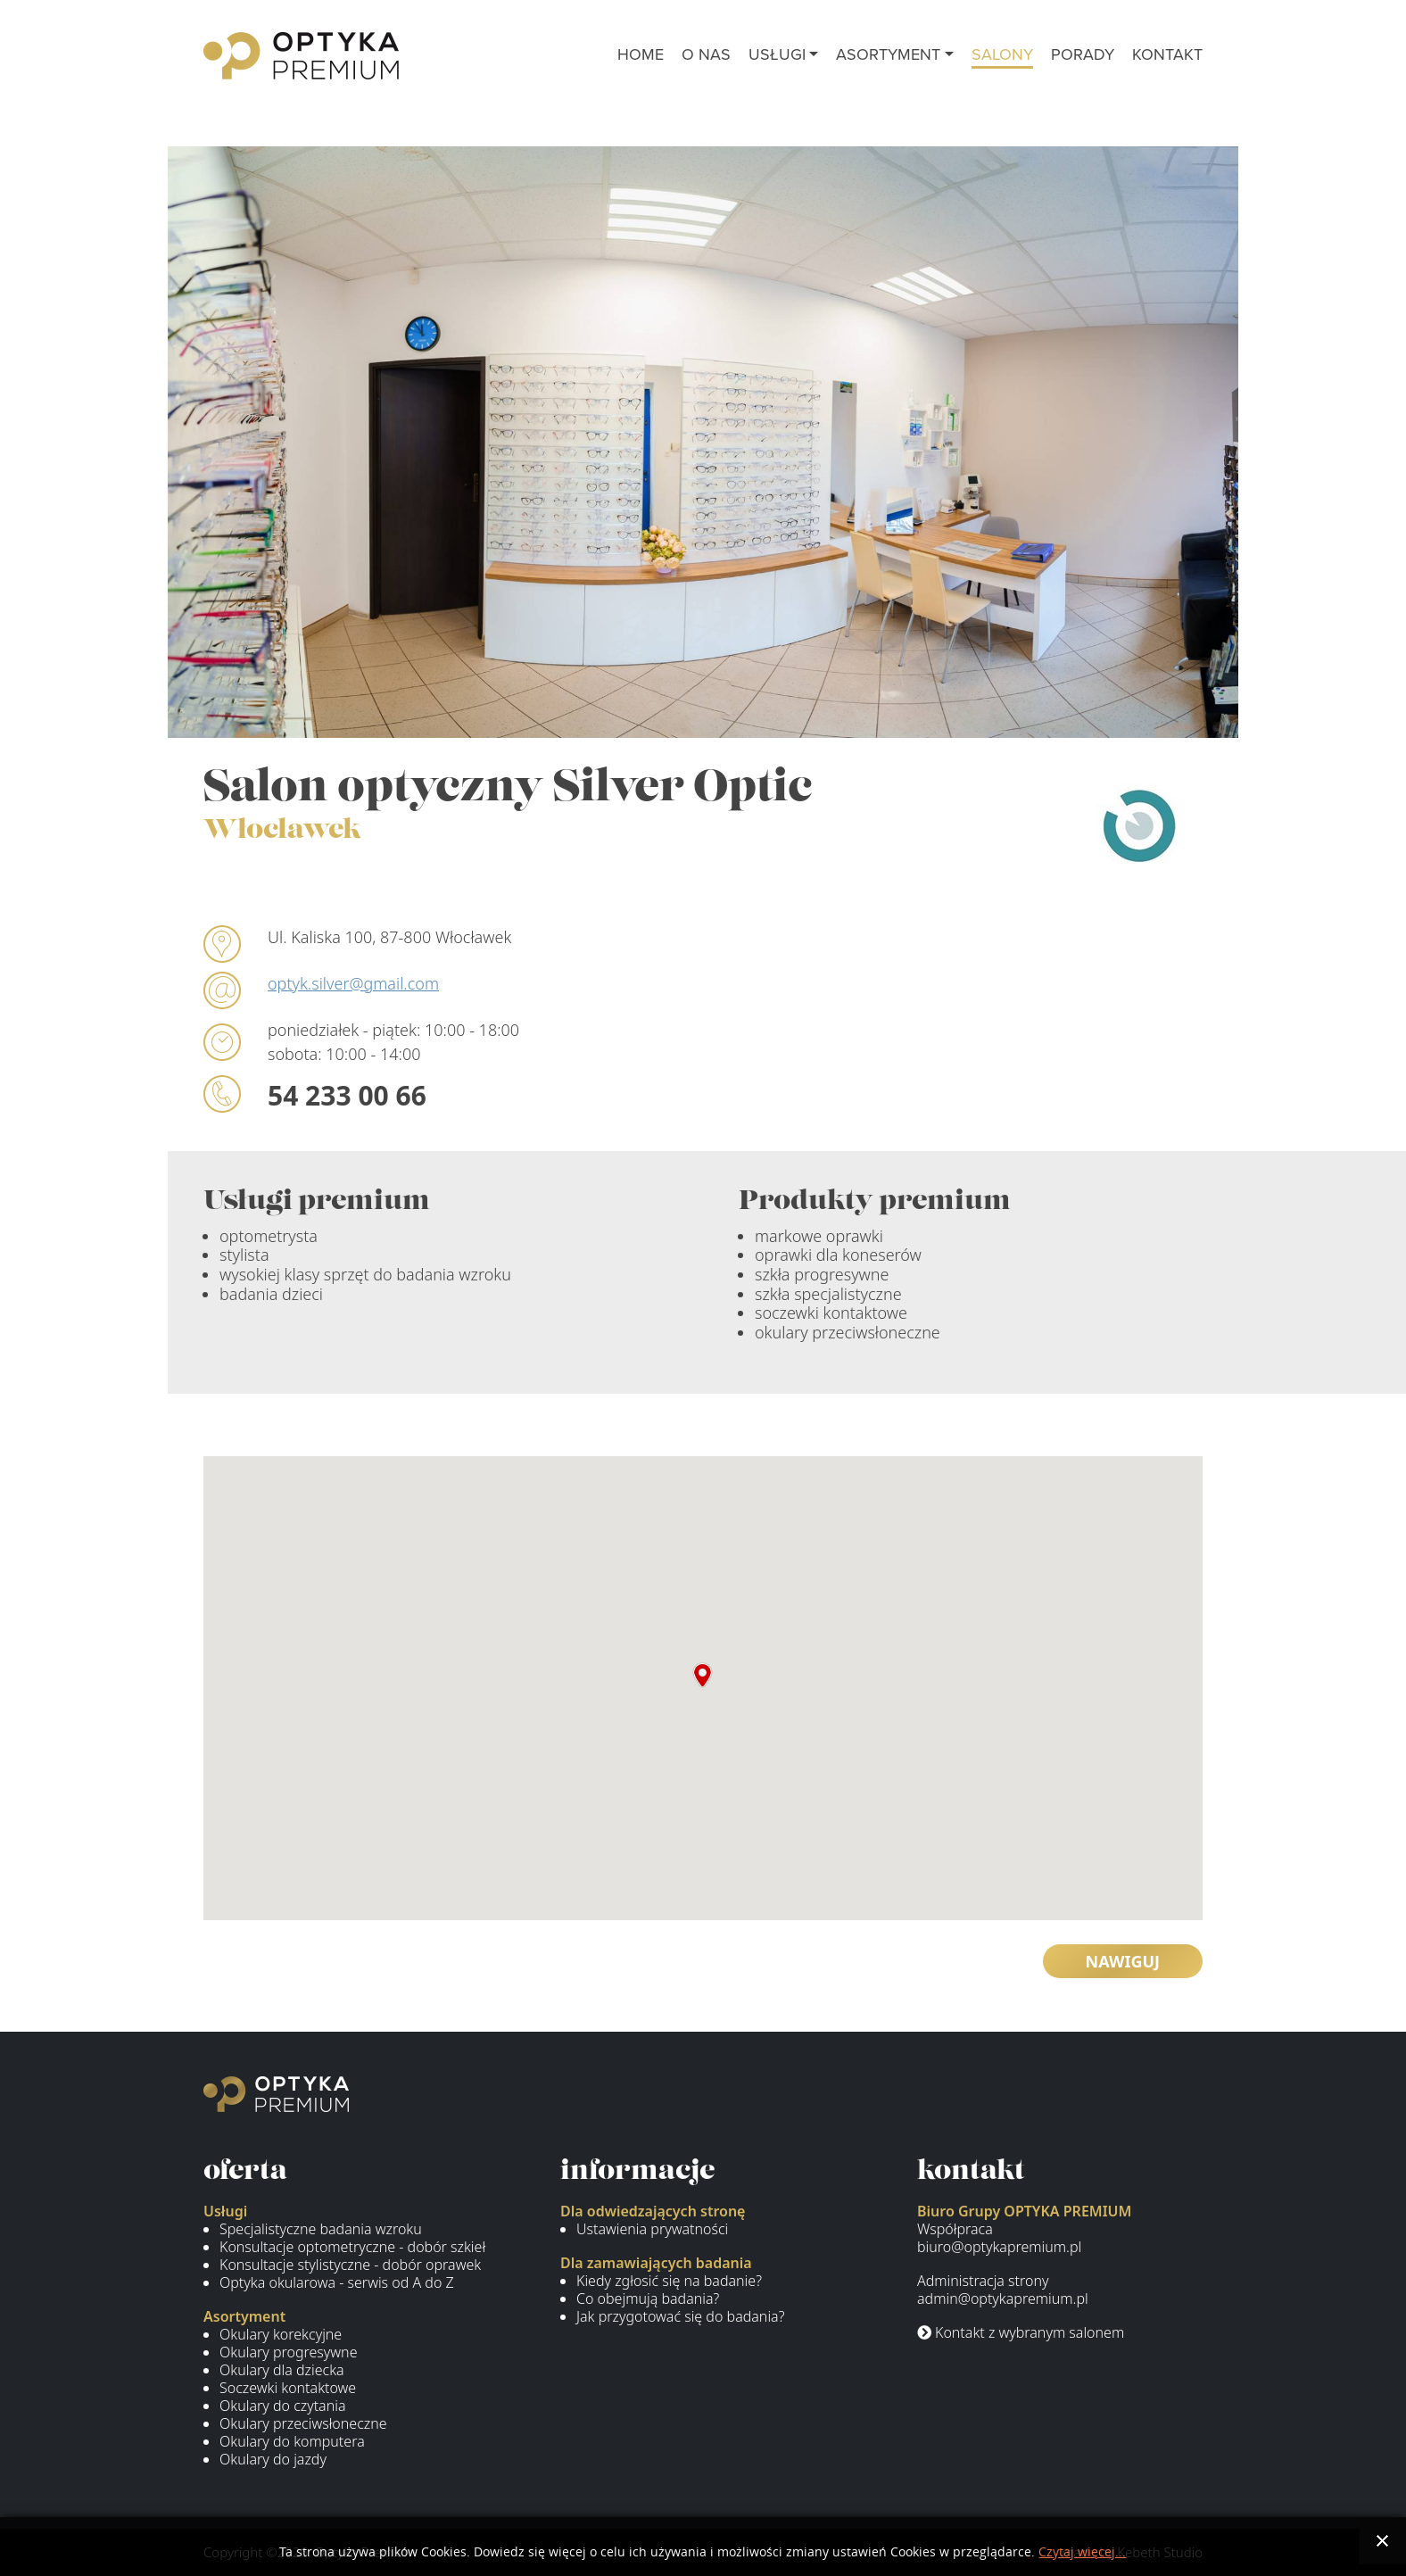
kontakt (1167, 54)
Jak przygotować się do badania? (680, 2316)
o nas (706, 54)
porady (1082, 54)
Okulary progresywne (288, 2352)
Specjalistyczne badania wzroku (320, 2229)
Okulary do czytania (282, 2405)
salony (1002, 54)
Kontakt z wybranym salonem (1020, 2332)
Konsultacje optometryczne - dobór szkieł (352, 2247)
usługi (777, 54)
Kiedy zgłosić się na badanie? (669, 2280)
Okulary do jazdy (273, 2459)
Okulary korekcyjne (280, 2334)
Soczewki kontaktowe (287, 2388)
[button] (702, 1675)
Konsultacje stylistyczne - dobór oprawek (350, 2264)
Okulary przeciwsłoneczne (303, 2423)
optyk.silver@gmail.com (353, 983)
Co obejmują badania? (647, 2298)
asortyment (888, 54)
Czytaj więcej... (1082, 2552)
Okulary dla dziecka (281, 2370)
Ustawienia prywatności (652, 2229)
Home (640, 54)
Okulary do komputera (292, 2441)
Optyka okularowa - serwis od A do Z (336, 2282)
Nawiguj (1123, 1961)
